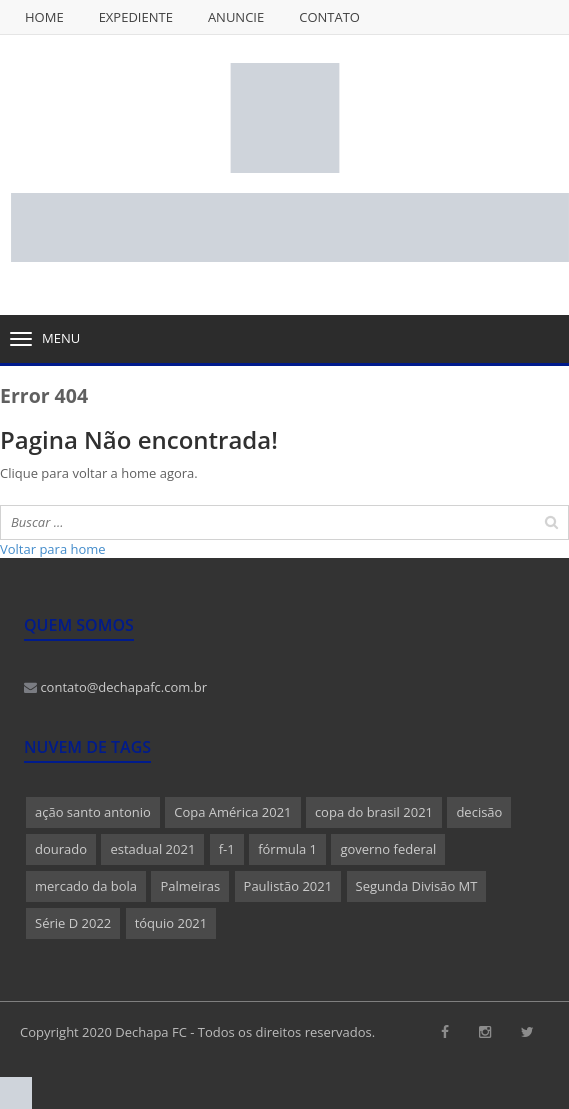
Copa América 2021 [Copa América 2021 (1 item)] (232, 812)
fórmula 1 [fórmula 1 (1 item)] (287, 849)
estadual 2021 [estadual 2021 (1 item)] (152, 849)
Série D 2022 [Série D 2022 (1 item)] (73, 923)
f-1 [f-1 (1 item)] (227, 849)
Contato (329, 17)
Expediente (136, 17)
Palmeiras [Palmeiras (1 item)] (190, 886)
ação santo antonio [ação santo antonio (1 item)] (93, 812)
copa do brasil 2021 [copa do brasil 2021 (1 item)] (374, 812)
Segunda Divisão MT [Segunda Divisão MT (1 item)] (417, 886)
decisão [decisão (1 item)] (479, 812)
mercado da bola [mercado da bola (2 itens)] (86, 886)
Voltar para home (53, 549)
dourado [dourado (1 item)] (61, 849)
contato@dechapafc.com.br (115, 687)
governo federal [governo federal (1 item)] (388, 849)
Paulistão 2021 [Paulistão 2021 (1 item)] (288, 886)
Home (44, 17)
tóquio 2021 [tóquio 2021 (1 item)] (171, 923)
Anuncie (236, 17)
